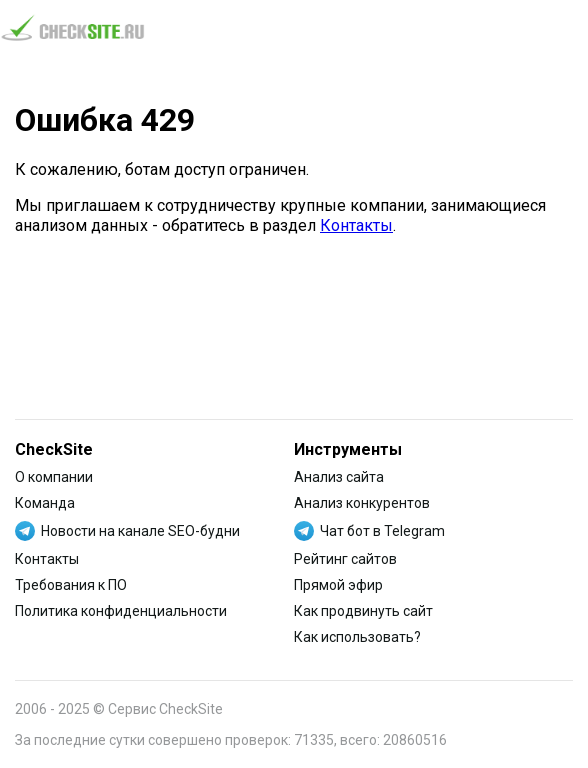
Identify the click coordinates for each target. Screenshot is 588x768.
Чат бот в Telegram (382, 531)
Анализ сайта (339, 477)
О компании (54, 477)
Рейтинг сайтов (345, 559)
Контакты (356, 225)
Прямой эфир (338, 585)
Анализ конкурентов (362, 503)
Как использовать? (357, 637)
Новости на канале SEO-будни (140, 531)
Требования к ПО (71, 585)
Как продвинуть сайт (363, 611)
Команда (45, 503)
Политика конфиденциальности (121, 611)
